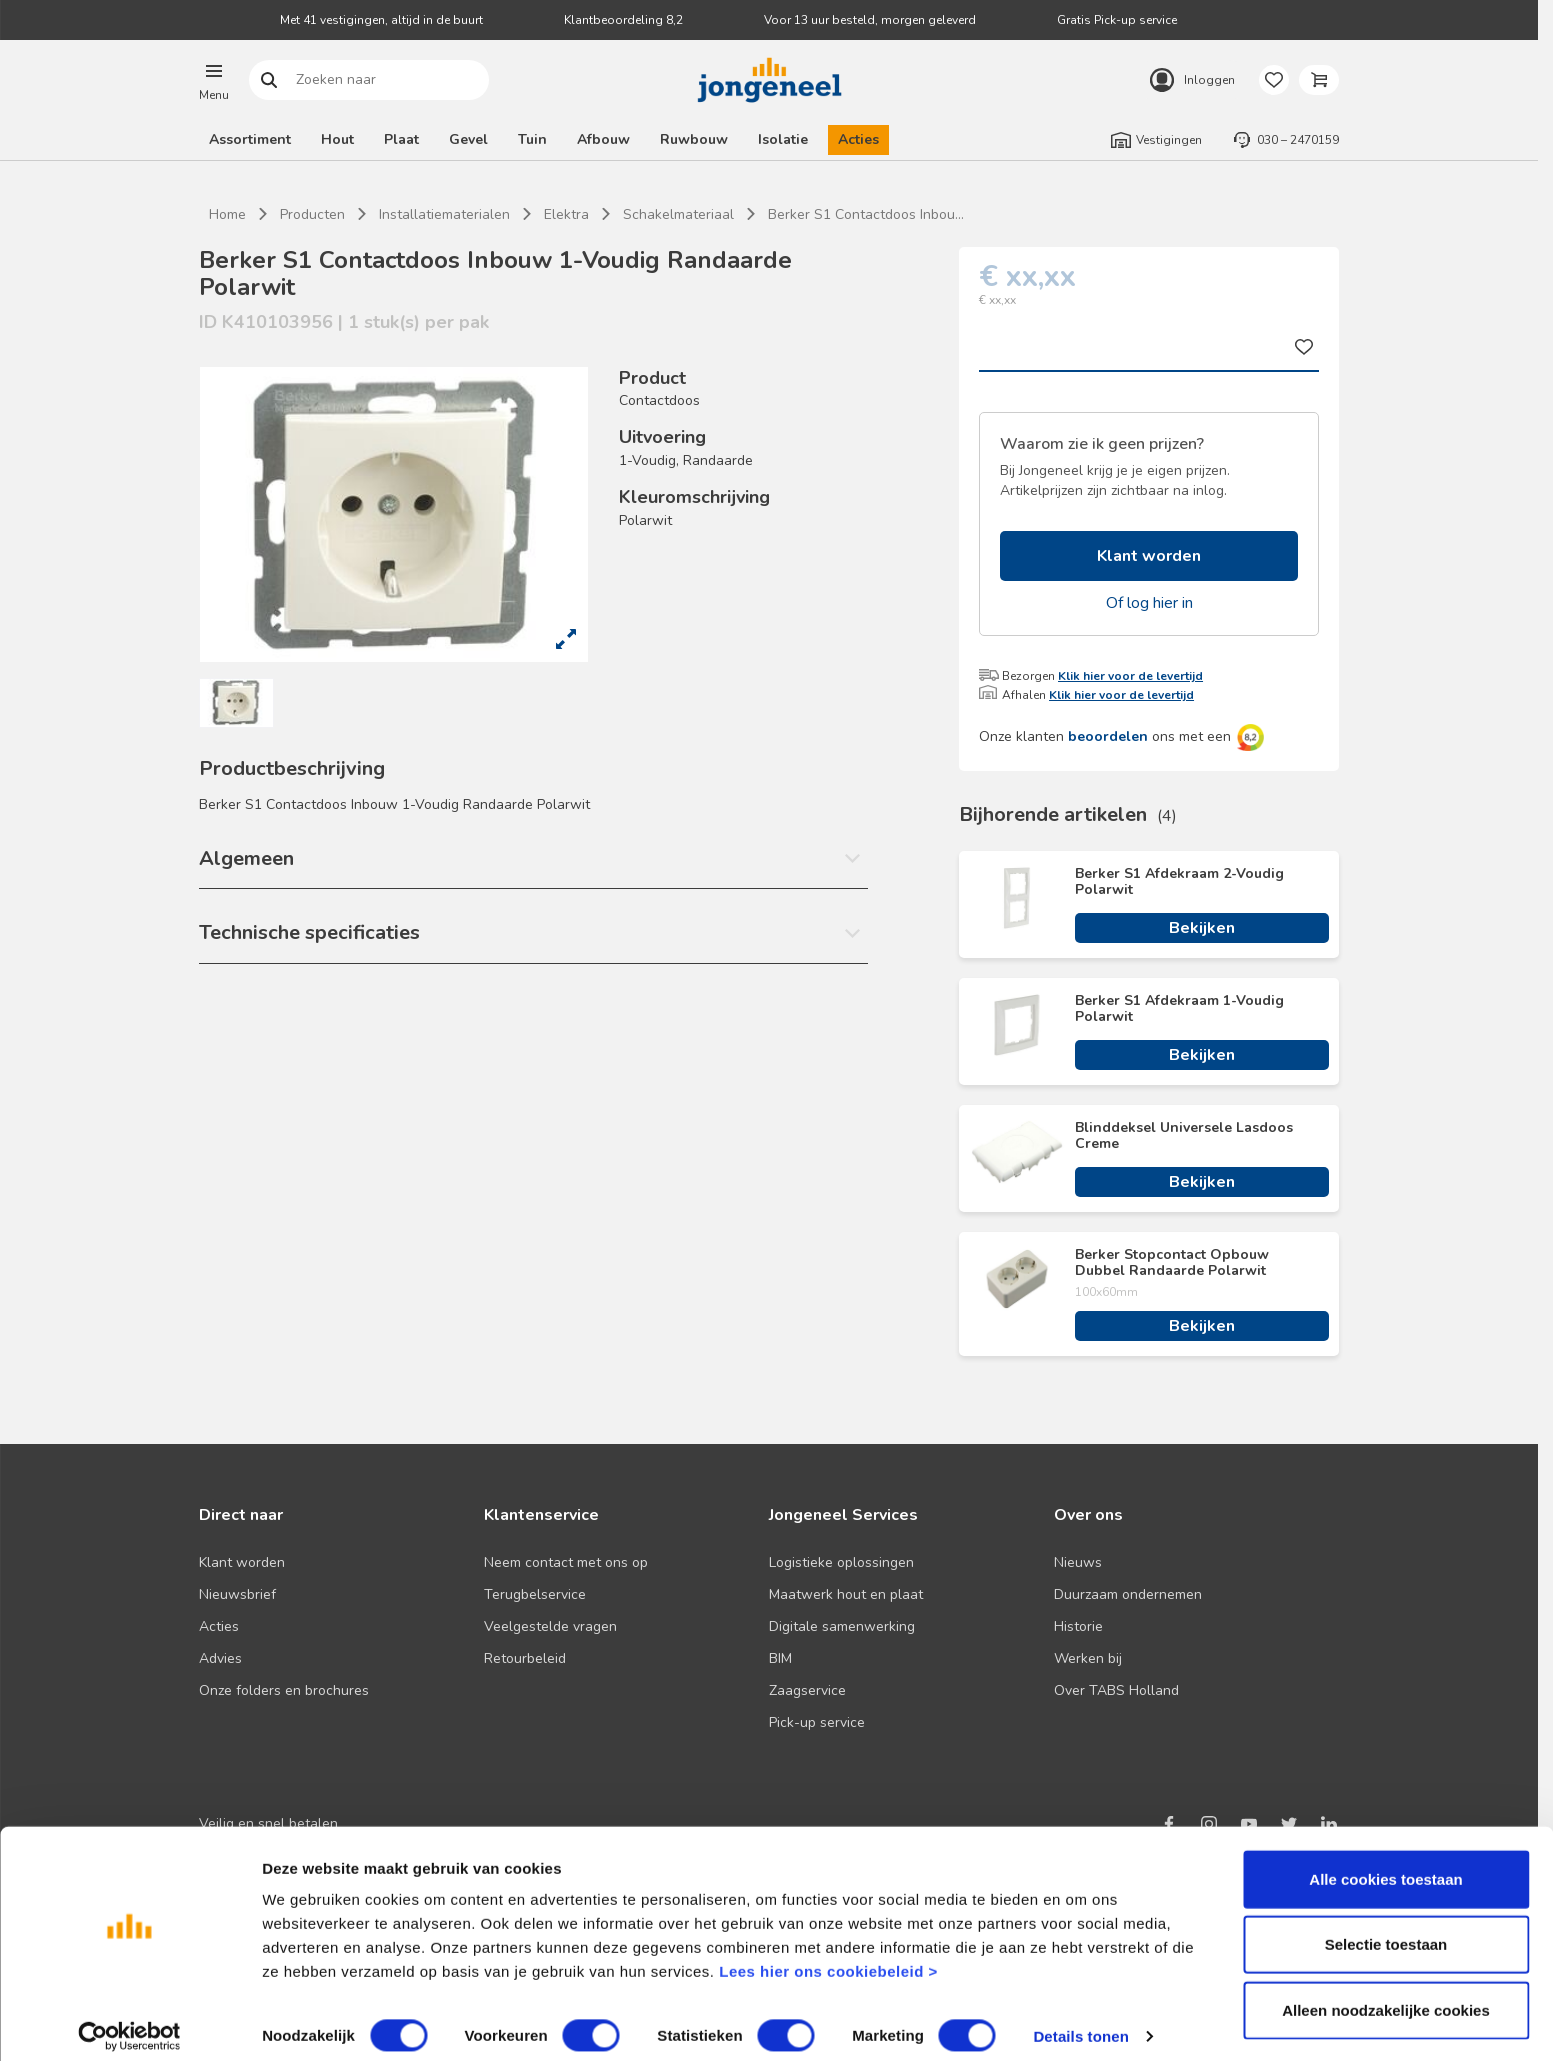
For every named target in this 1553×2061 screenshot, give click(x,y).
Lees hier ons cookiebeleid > (828, 1956)
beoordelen (1108, 736)
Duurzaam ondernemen (1128, 1594)
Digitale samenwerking (842, 1626)
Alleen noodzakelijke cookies (1386, 1995)
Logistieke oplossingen (841, 1562)
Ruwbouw (694, 139)
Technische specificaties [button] (309, 932)
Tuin (532, 139)
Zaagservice (807, 1690)
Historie (1078, 1626)
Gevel (468, 139)
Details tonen (1080, 2021)
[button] (214, 80)
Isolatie (783, 139)
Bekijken (1202, 928)
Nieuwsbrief (237, 1594)
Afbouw (603, 139)
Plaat (401, 139)
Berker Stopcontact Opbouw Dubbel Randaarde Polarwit (1172, 1263)
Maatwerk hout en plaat (846, 1594)
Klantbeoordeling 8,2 (623, 20)
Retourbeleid (525, 1658)
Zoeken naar (269, 80)
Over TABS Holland (1116, 1690)
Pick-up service (817, 1722)
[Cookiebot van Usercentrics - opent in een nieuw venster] (129, 2022)
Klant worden (1149, 556)
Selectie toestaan (1386, 1930)
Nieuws (1078, 1562)
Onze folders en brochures (284, 1690)
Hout (337, 139)
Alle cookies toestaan (1385, 1864)
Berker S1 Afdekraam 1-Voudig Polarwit (1179, 1009)
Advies (220, 1658)
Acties (858, 139)
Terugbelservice (535, 1594)
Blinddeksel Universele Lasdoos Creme (1184, 1136)
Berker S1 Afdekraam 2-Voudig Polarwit (1179, 882)
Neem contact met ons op (566, 1562)
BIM (780, 1658)
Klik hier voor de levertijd (1130, 676)
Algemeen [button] (246, 858)
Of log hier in (1149, 603)
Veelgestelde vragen (550, 1626)
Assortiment (250, 139)
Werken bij (1088, 1658)
